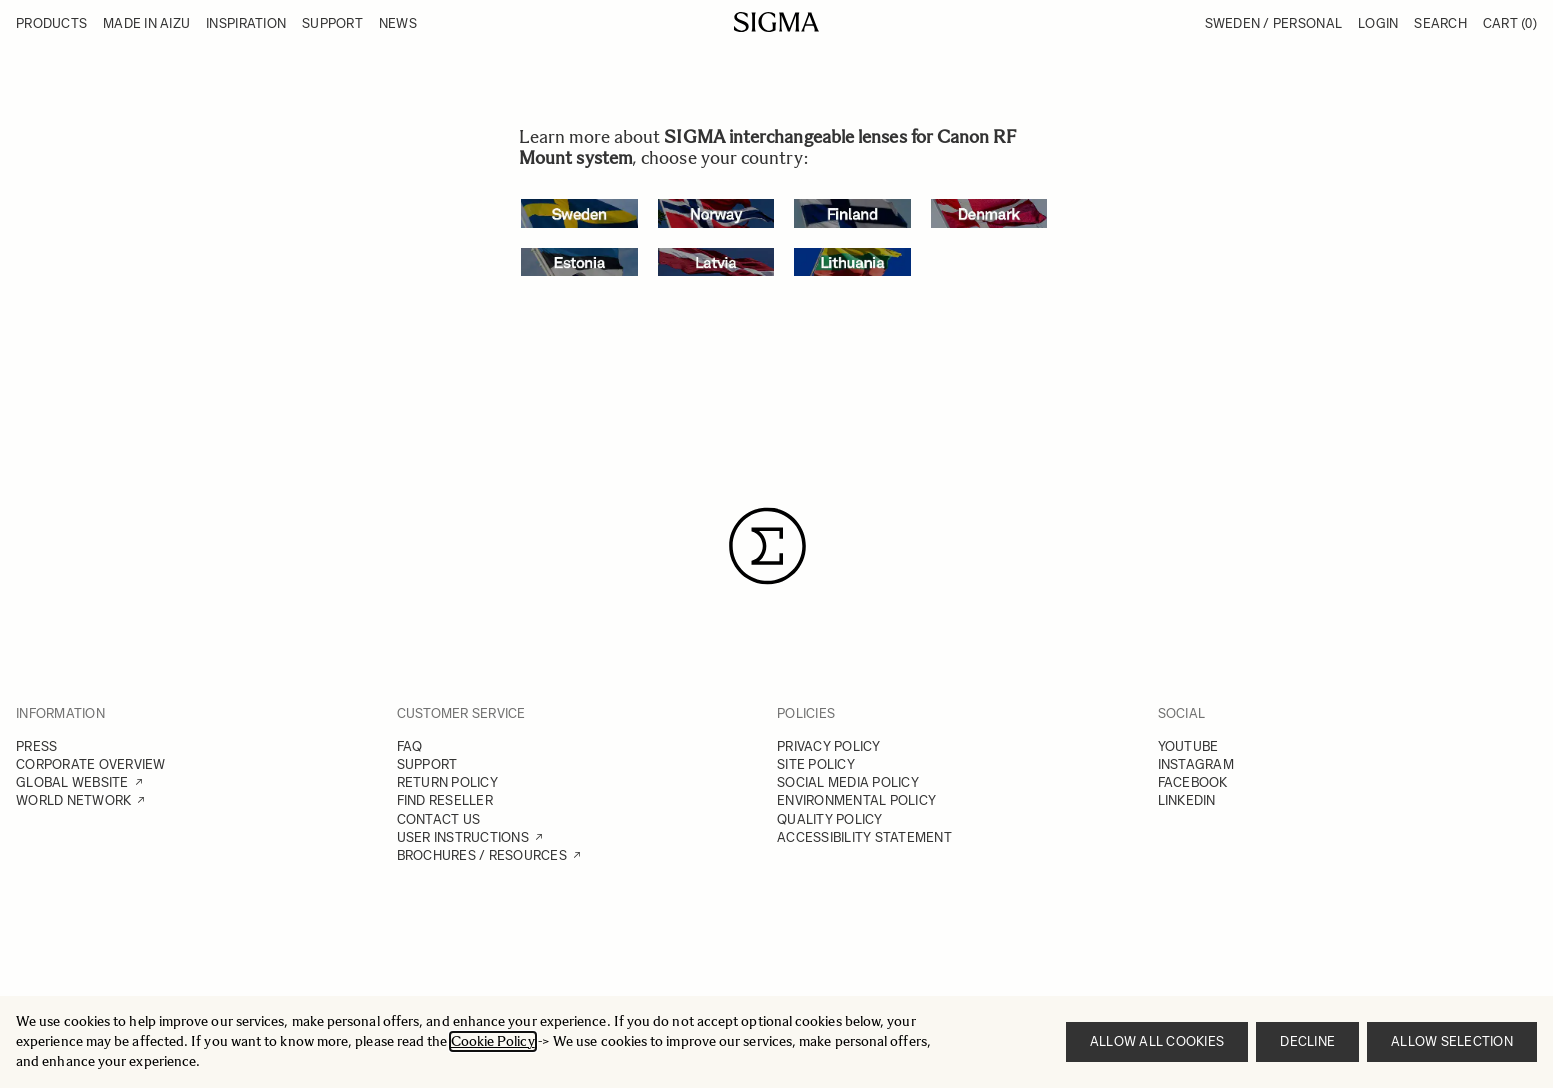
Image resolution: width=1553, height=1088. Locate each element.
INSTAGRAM (1196, 764)
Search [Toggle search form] (1440, 23)
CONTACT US (439, 819)
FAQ (410, 746)
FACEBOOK (1193, 782)
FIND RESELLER (445, 800)
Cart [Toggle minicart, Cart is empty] (1510, 23)
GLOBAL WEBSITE (72, 782)
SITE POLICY (816, 764)
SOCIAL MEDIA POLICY (848, 782)
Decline (1307, 1041)
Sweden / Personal (1273, 23)
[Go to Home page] (776, 22)
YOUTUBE (1188, 746)
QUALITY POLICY (830, 819)
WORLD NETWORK (73, 800)
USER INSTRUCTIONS (463, 837)
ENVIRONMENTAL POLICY (856, 800)
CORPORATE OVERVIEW (91, 764)
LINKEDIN (1187, 800)
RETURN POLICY (447, 782)
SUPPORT (427, 764)
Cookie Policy (493, 1041)
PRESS (36, 746)
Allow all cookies (1157, 1041)
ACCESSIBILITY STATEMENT (864, 837)
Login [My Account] (1378, 23)
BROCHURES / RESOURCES (482, 855)
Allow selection (1452, 1041)
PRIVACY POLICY (829, 746)
